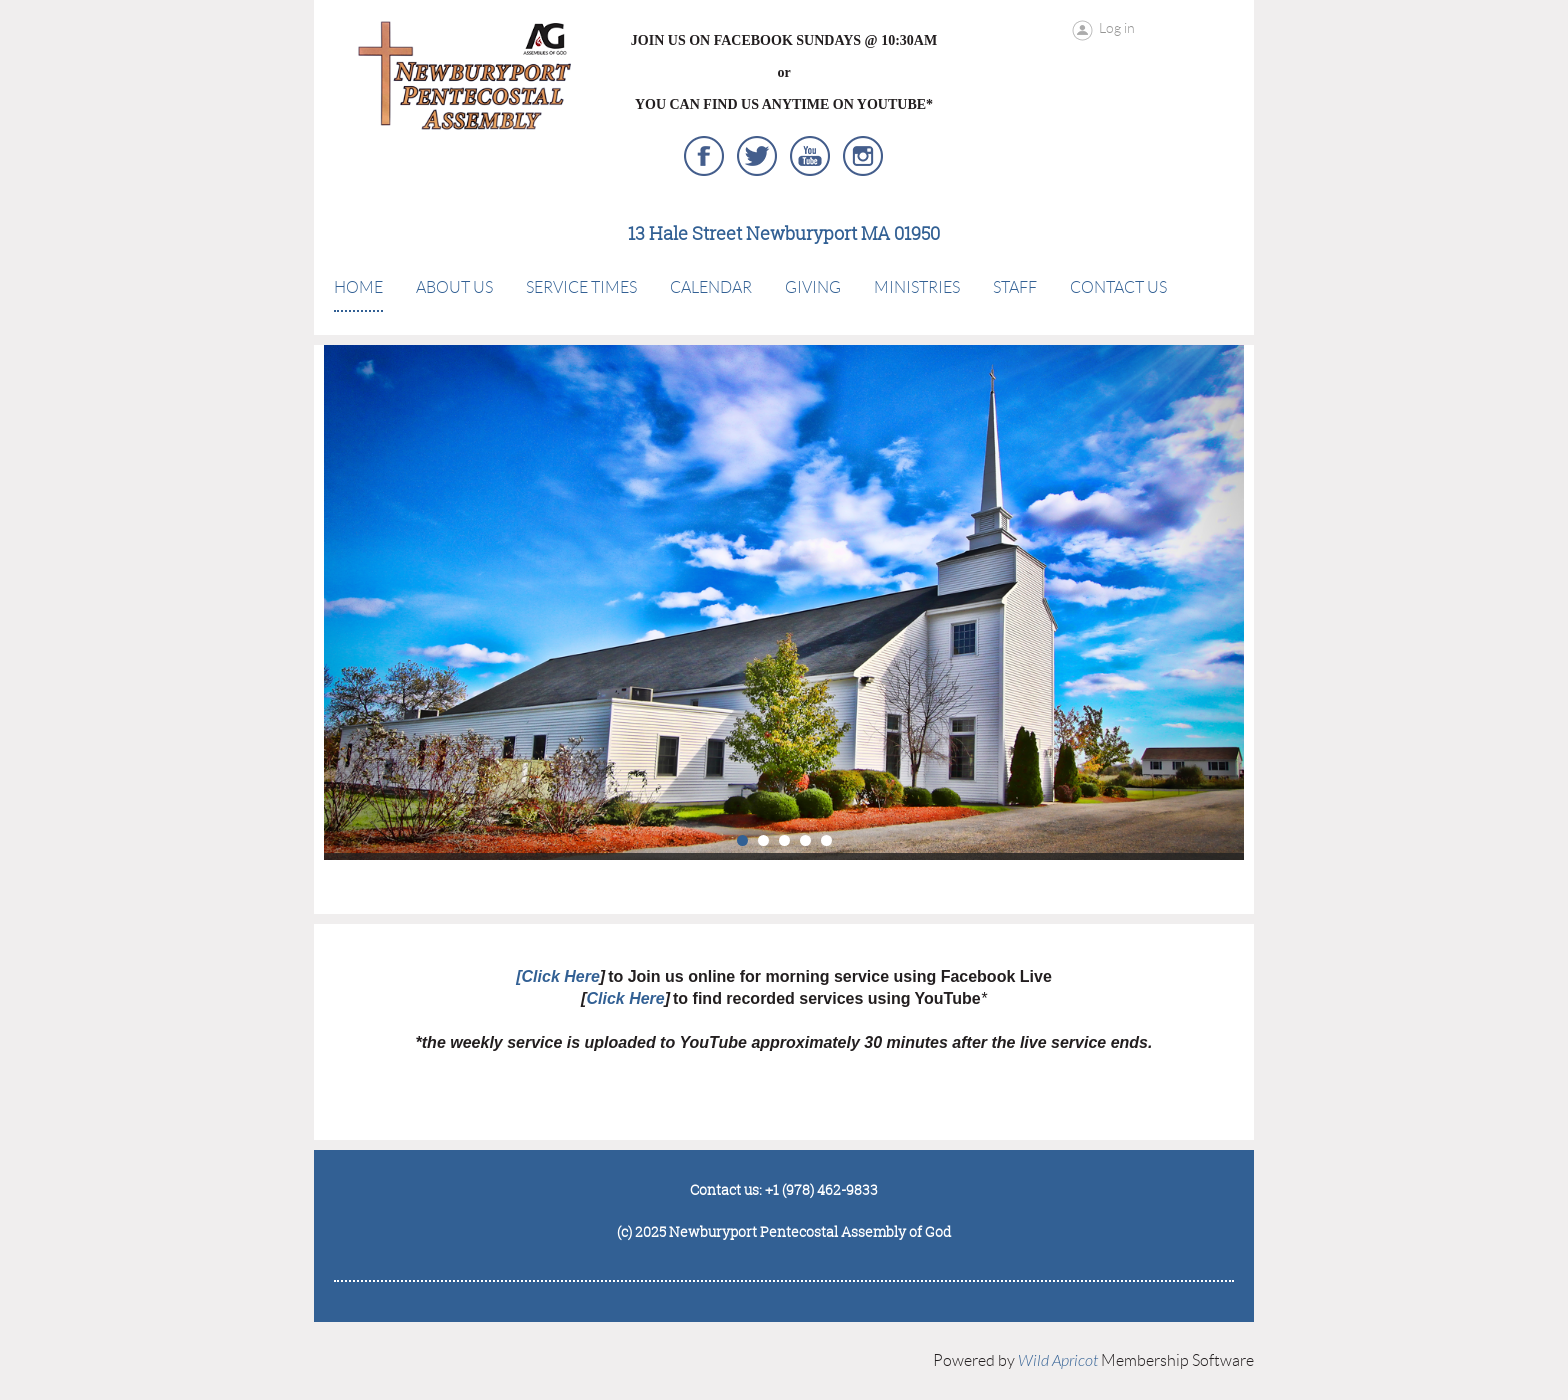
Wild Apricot (1058, 1361)
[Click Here (558, 976)
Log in (1117, 28)
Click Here (625, 998)
